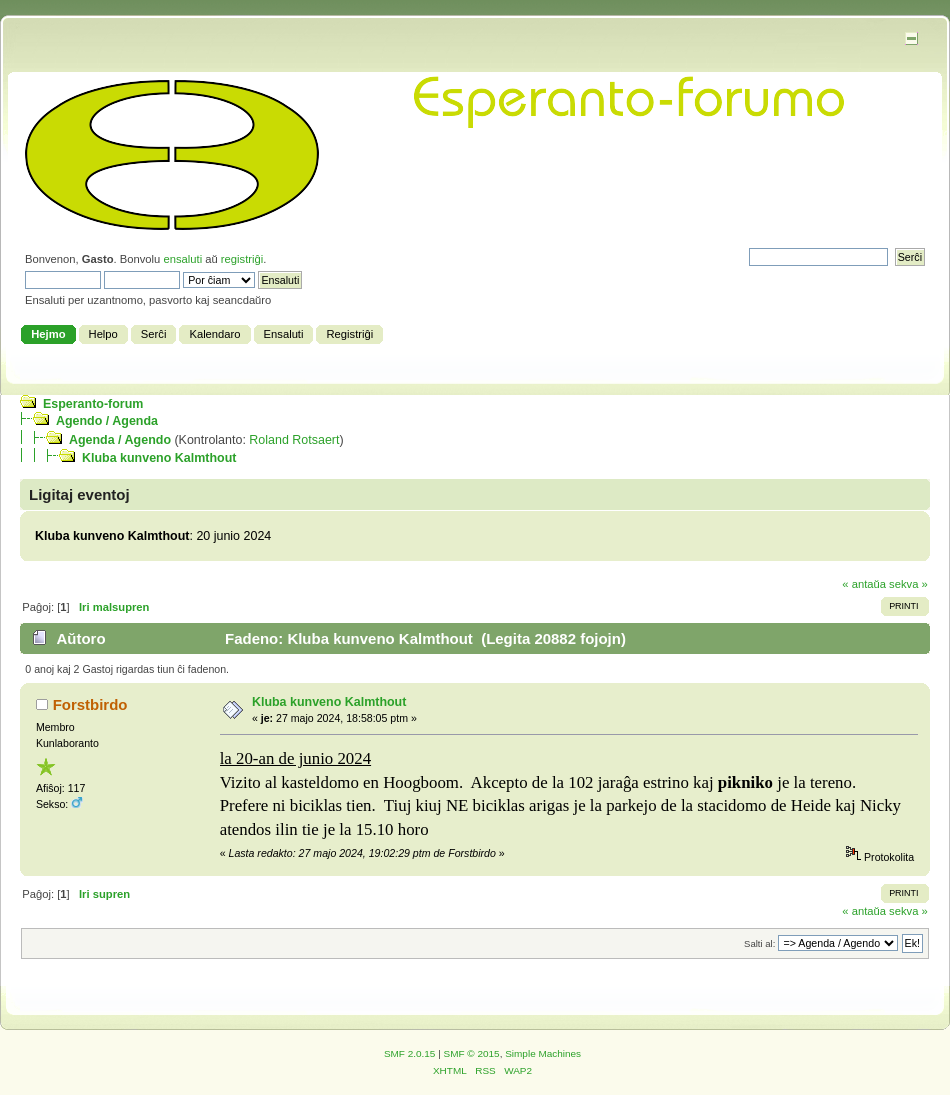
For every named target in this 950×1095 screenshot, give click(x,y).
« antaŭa (864, 584)
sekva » (908, 584)
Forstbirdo (90, 704)
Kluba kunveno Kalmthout (159, 458)
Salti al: (759, 943)
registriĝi (242, 259)
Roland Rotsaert (294, 440)
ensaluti (182, 259)
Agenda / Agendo (120, 440)
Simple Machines (543, 1053)
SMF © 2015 (472, 1053)
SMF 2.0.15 (410, 1053)
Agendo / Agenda (107, 421)
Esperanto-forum (93, 404)
